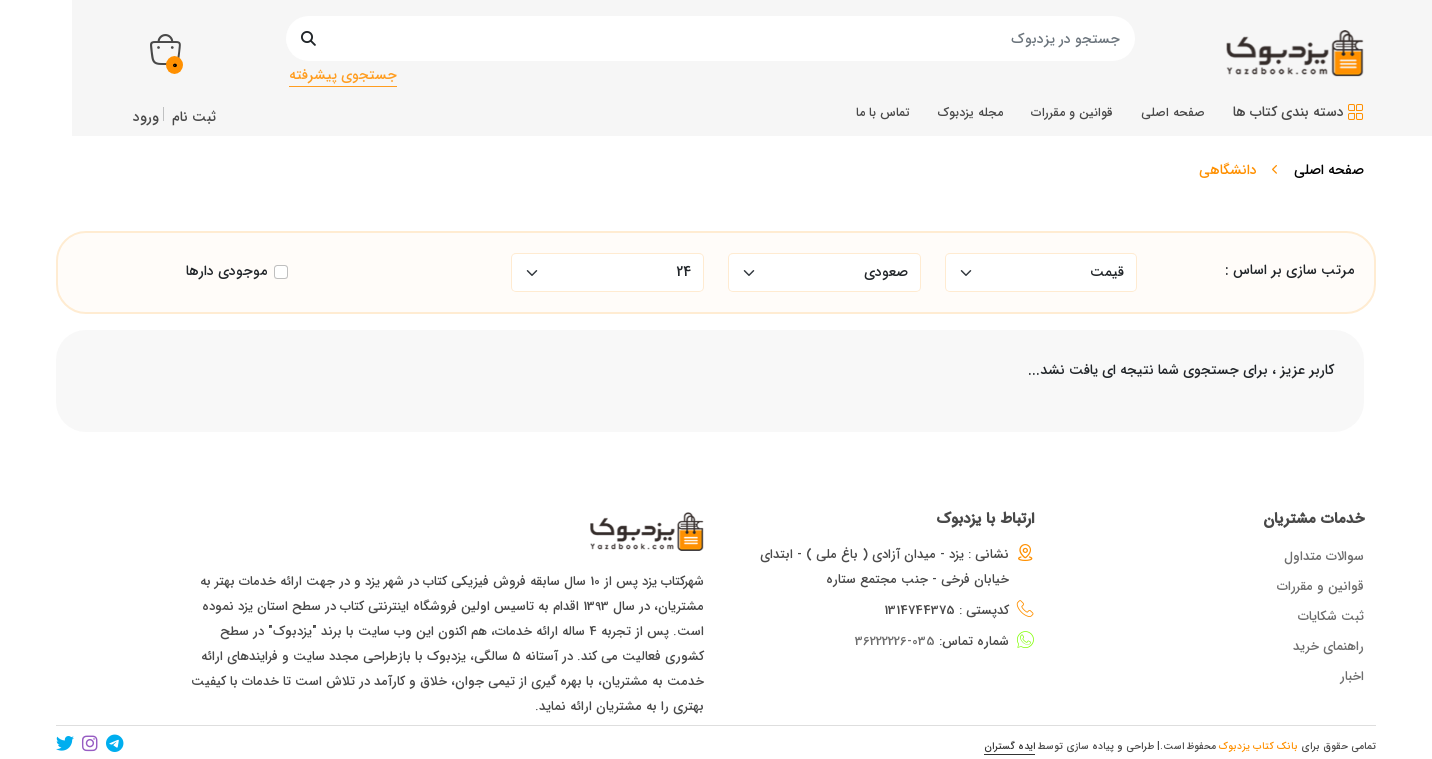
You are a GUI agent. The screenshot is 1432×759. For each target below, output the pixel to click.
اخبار (1352, 676)
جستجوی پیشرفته (343, 75)
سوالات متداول (1324, 556)
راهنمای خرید (1328, 646)
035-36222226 (895, 641)
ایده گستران (1009, 746)
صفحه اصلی (1329, 170)
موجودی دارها (226, 271)
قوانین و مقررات (1320, 586)
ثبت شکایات (1331, 616)
